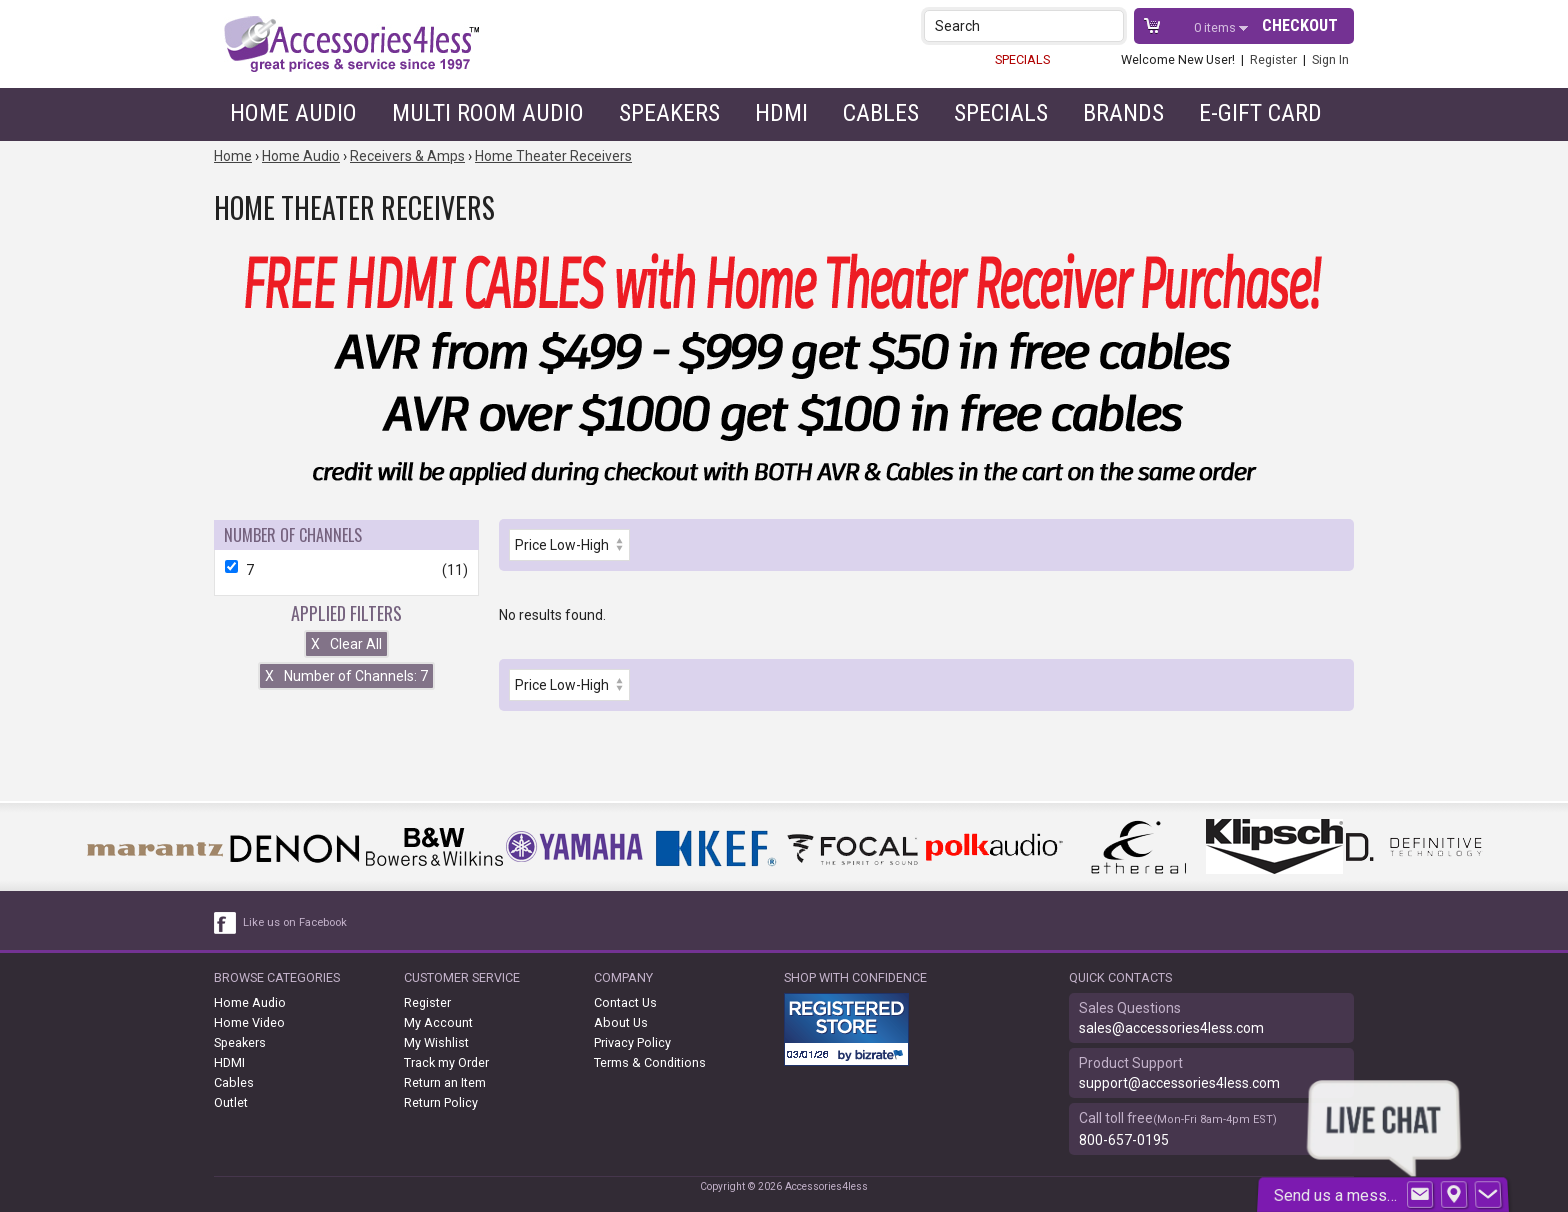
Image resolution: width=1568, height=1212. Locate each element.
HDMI (781, 113)
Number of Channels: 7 (346, 676)
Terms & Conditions (650, 1062)
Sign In (1330, 59)
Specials (1001, 113)
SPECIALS (1022, 59)
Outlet (231, 1102)
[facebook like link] (226, 923)
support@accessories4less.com (1179, 1083)
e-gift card (1260, 113)
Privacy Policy (632, 1042)
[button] (1110, 25)
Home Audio (293, 113)
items (1216, 27)
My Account (438, 1022)
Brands (1123, 113)
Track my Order (446, 1062)
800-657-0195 (1124, 1140)
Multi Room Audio (488, 113)
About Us (621, 1022)
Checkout (1300, 25)
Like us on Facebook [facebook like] (295, 922)
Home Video (249, 1022)
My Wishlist (436, 1042)
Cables (881, 113)
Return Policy (441, 1102)
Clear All (346, 644)
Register (1273, 59)
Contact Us (625, 1002)
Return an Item (445, 1082)
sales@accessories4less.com (1171, 1028)
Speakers (669, 113)
